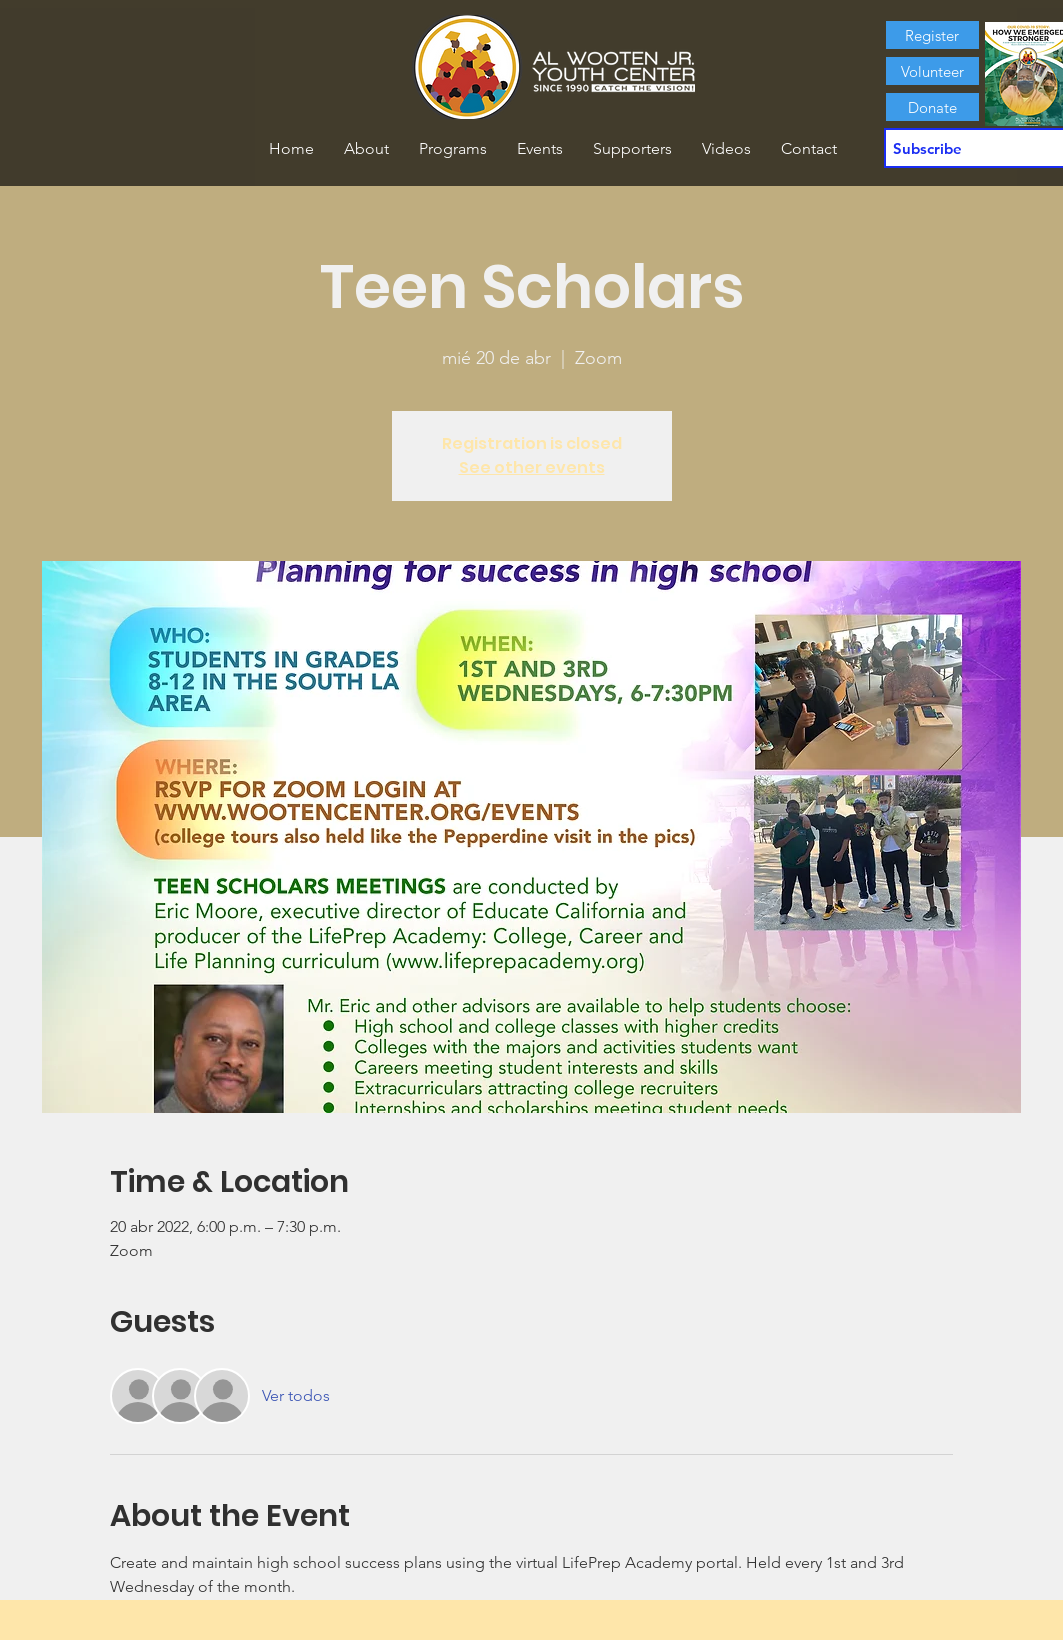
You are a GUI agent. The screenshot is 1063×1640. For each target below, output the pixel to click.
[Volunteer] (932, 71)
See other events (532, 467)
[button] (366, 149)
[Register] (932, 35)
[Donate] (932, 107)
